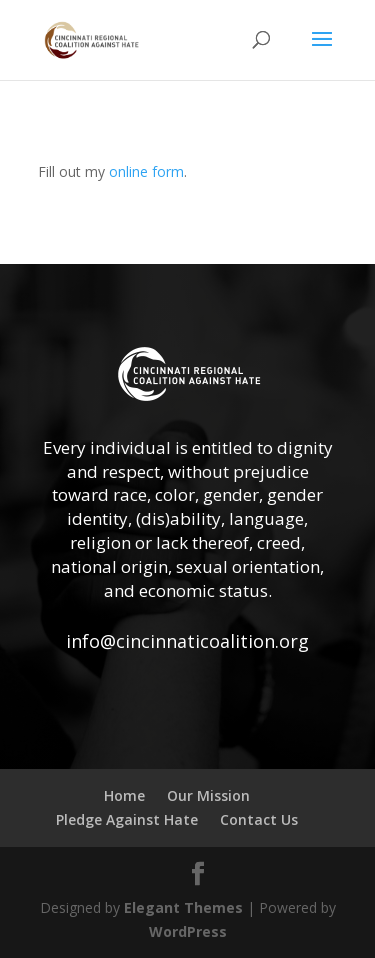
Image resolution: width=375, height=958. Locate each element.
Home (124, 795)
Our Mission (208, 795)
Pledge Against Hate (127, 819)
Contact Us (259, 819)
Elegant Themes (183, 907)
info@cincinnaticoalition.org (187, 641)
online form (146, 171)
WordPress (188, 931)
